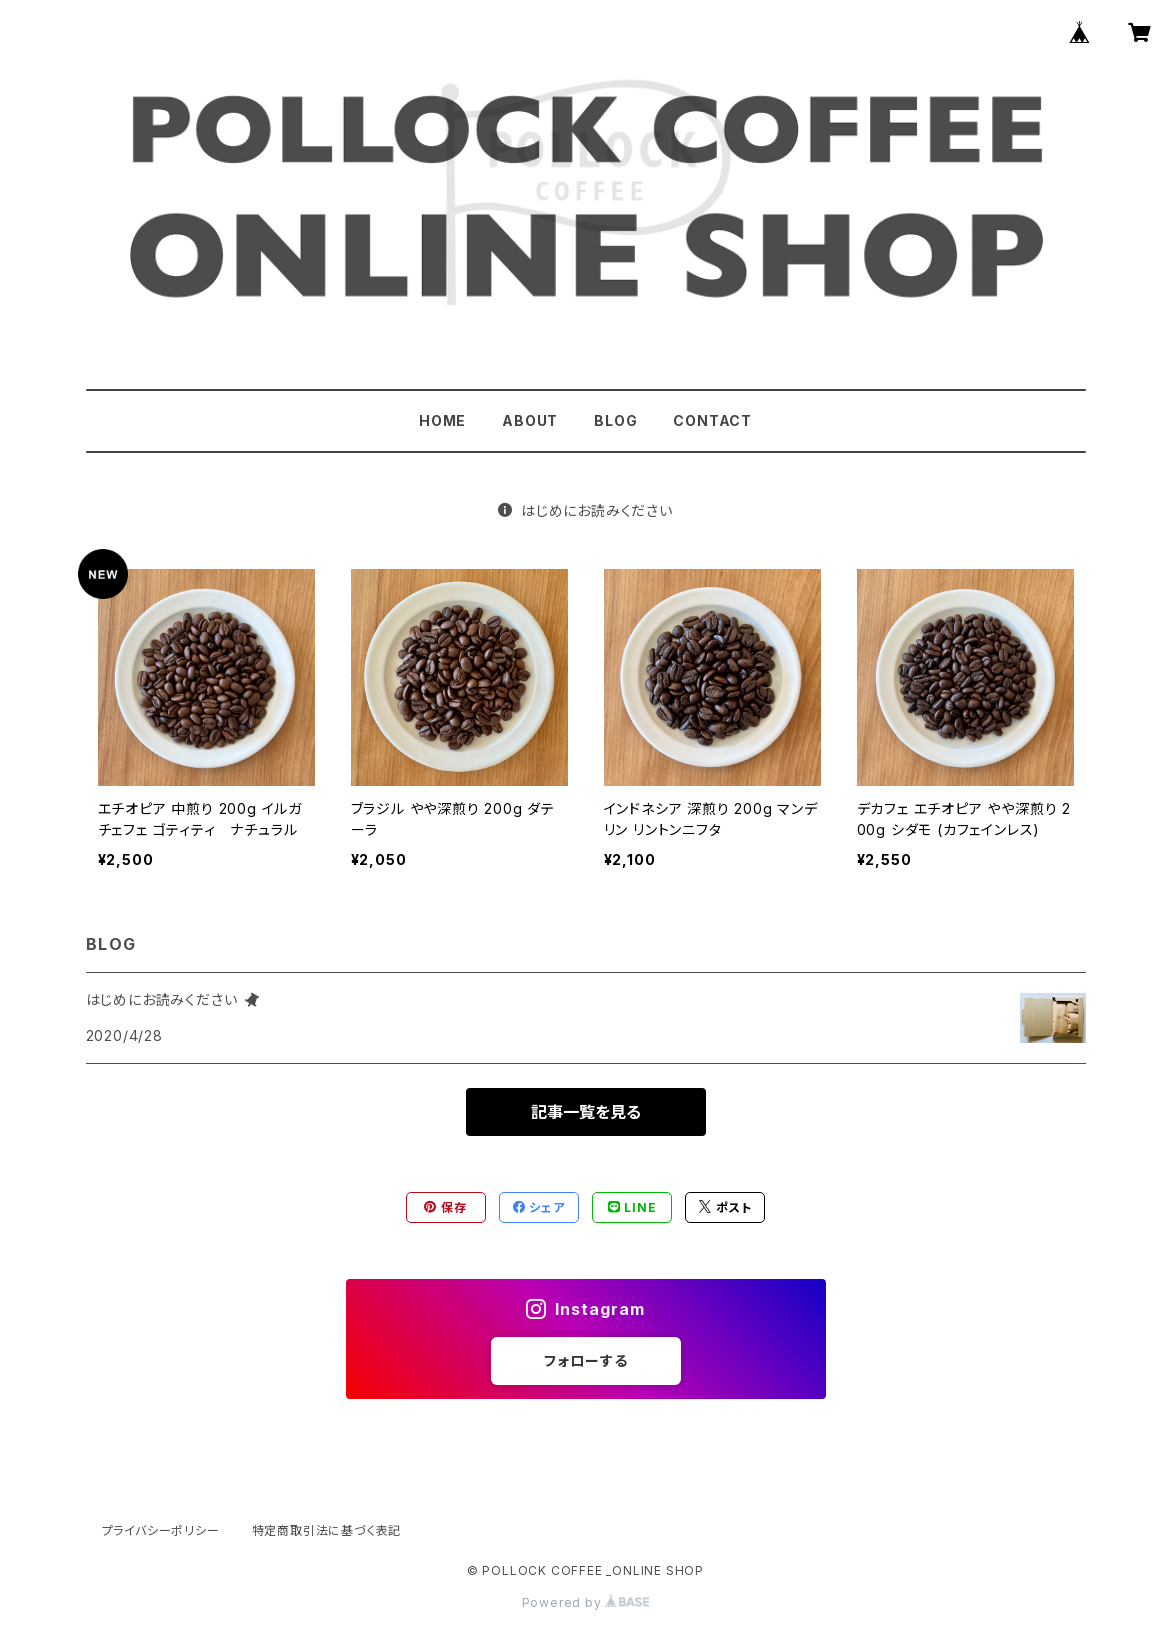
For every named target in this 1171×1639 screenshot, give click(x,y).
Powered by (586, 1602)
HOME (442, 420)
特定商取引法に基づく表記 (327, 1530)
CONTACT (712, 420)
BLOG (615, 420)
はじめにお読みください (585, 510)
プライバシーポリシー (161, 1530)
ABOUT (530, 420)
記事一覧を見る (586, 1112)
